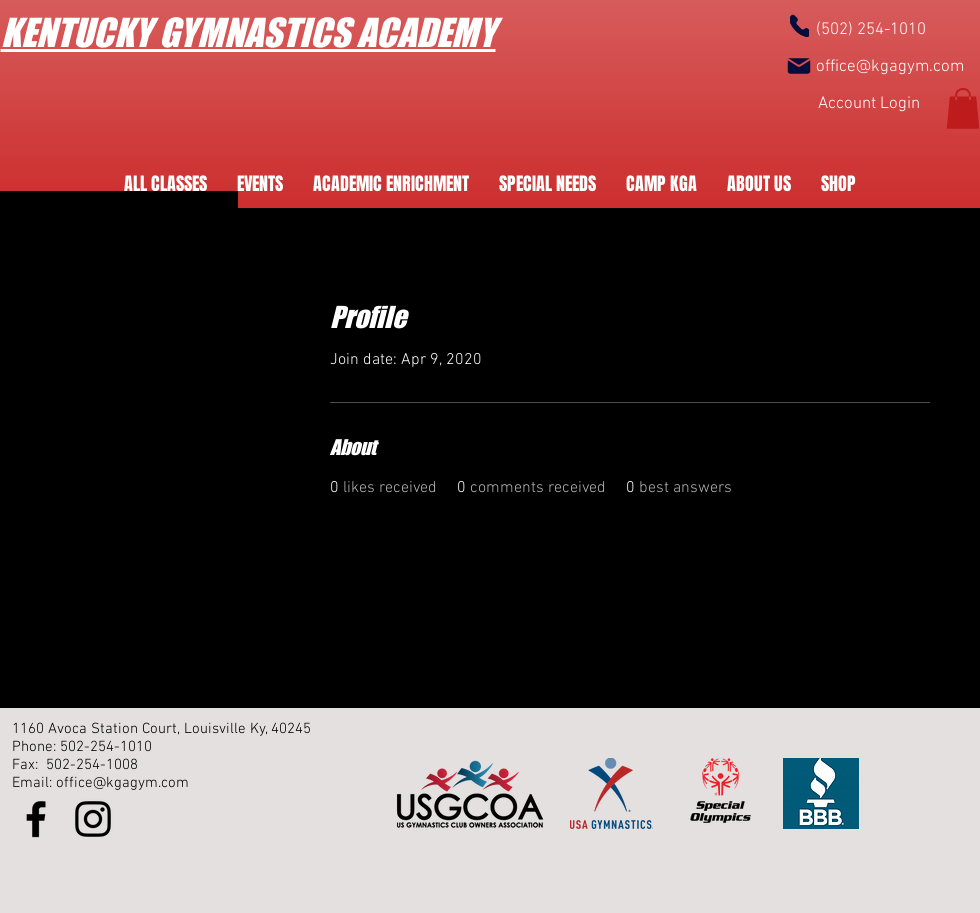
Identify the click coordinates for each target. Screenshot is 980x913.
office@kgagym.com (890, 67)
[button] (963, 108)
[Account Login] (869, 105)
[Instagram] (93, 819)
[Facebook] (36, 819)
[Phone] (799, 25)
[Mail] (799, 66)
